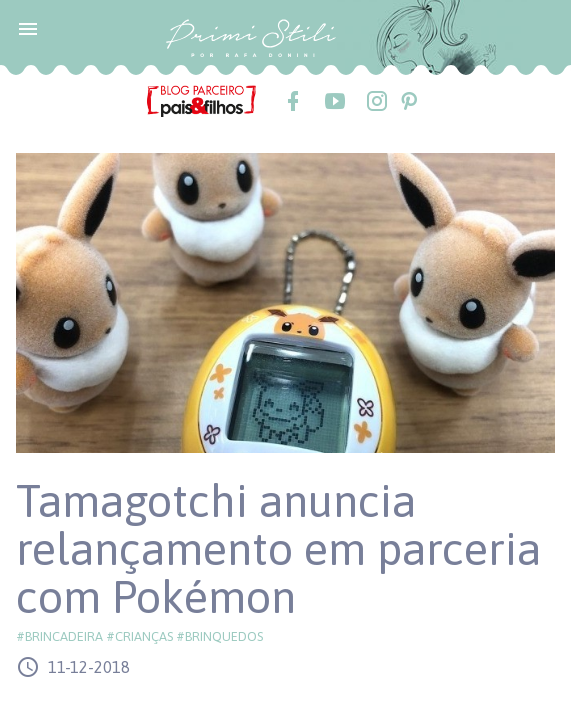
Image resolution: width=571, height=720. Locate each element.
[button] (28, 28)
